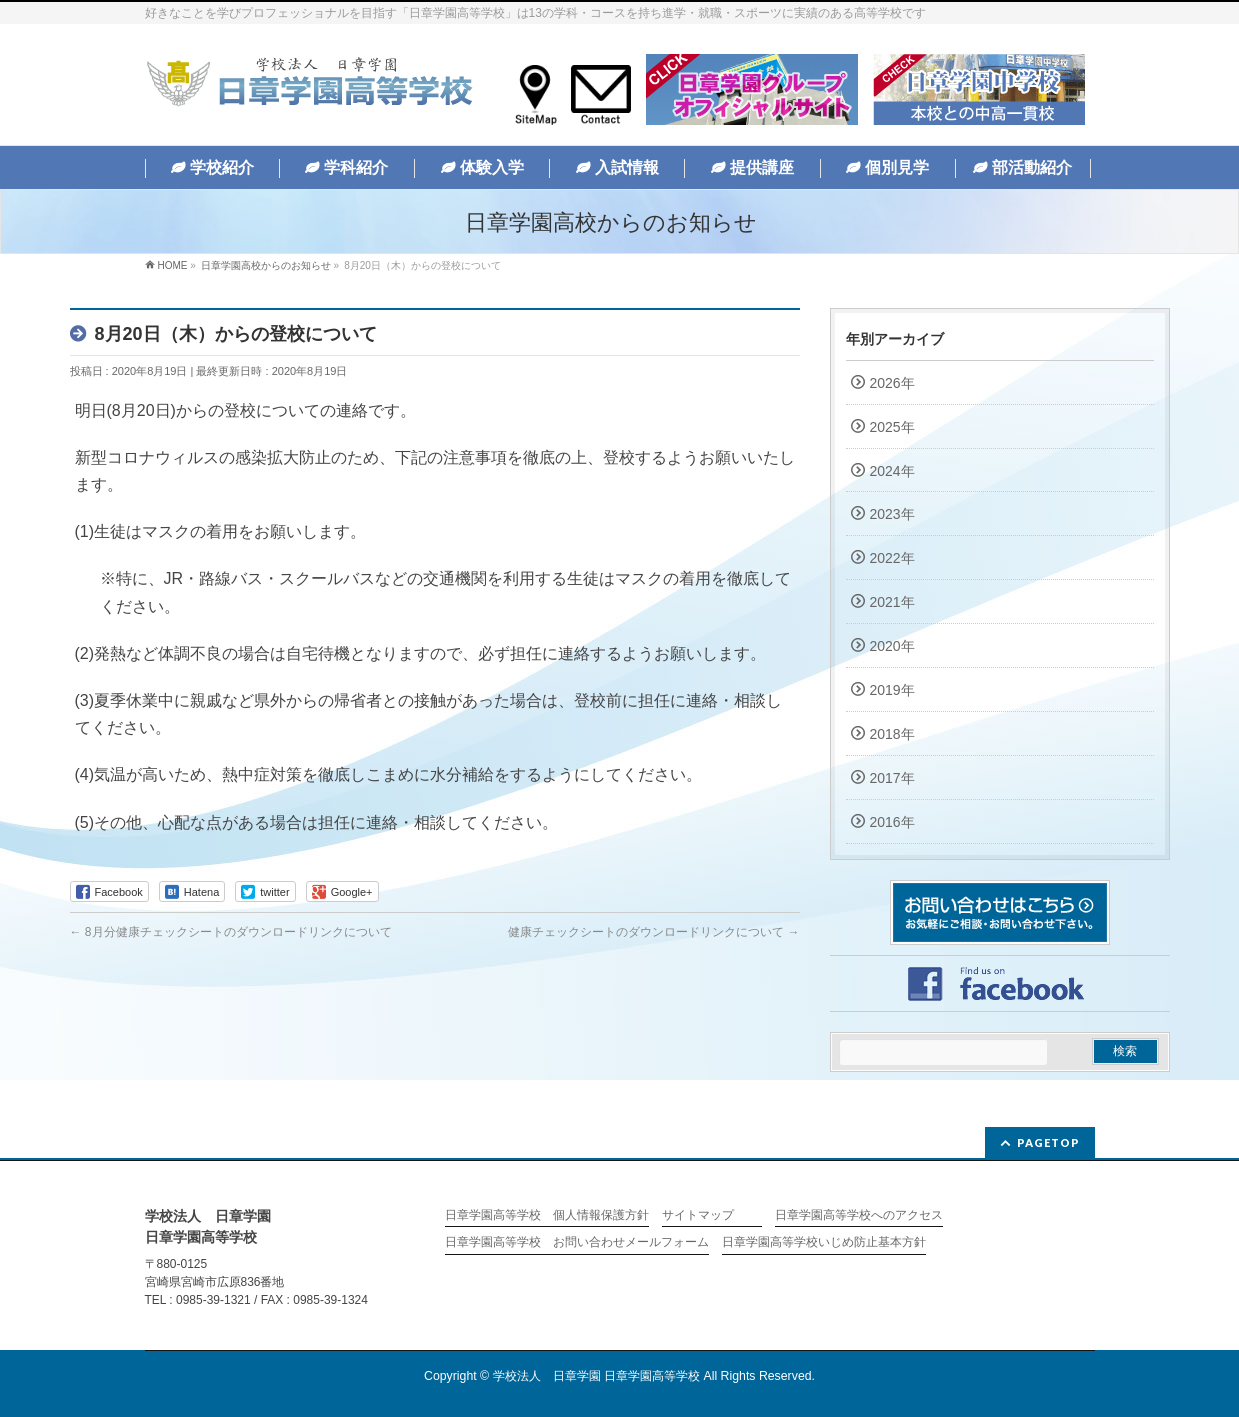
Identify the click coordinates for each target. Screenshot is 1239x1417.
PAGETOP (1048, 1142)
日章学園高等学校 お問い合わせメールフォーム (577, 1242)
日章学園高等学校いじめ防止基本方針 (824, 1242)
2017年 (892, 778)
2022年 (892, 558)
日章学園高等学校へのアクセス (859, 1215)
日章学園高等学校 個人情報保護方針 (547, 1215)
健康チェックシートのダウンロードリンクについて (653, 932)
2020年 (892, 646)
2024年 (892, 471)
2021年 (892, 602)
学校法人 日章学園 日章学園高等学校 (596, 1376)
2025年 (892, 427)
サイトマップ (698, 1215)
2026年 (892, 383)
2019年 (892, 690)
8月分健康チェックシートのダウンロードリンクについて (231, 932)
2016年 (892, 822)
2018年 (892, 734)
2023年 (892, 514)
